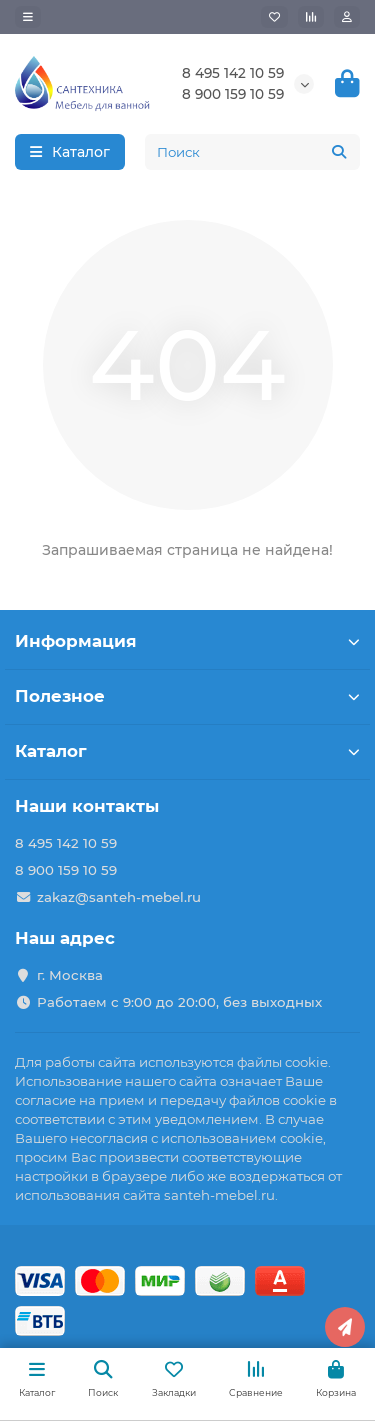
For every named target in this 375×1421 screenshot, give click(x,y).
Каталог (187, 751)
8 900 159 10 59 (233, 94)
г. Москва (70, 975)
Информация (187, 641)
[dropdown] (28, 17)
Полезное (187, 696)
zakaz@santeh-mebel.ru (119, 897)
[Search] (252, 152)
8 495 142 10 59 (233, 73)
